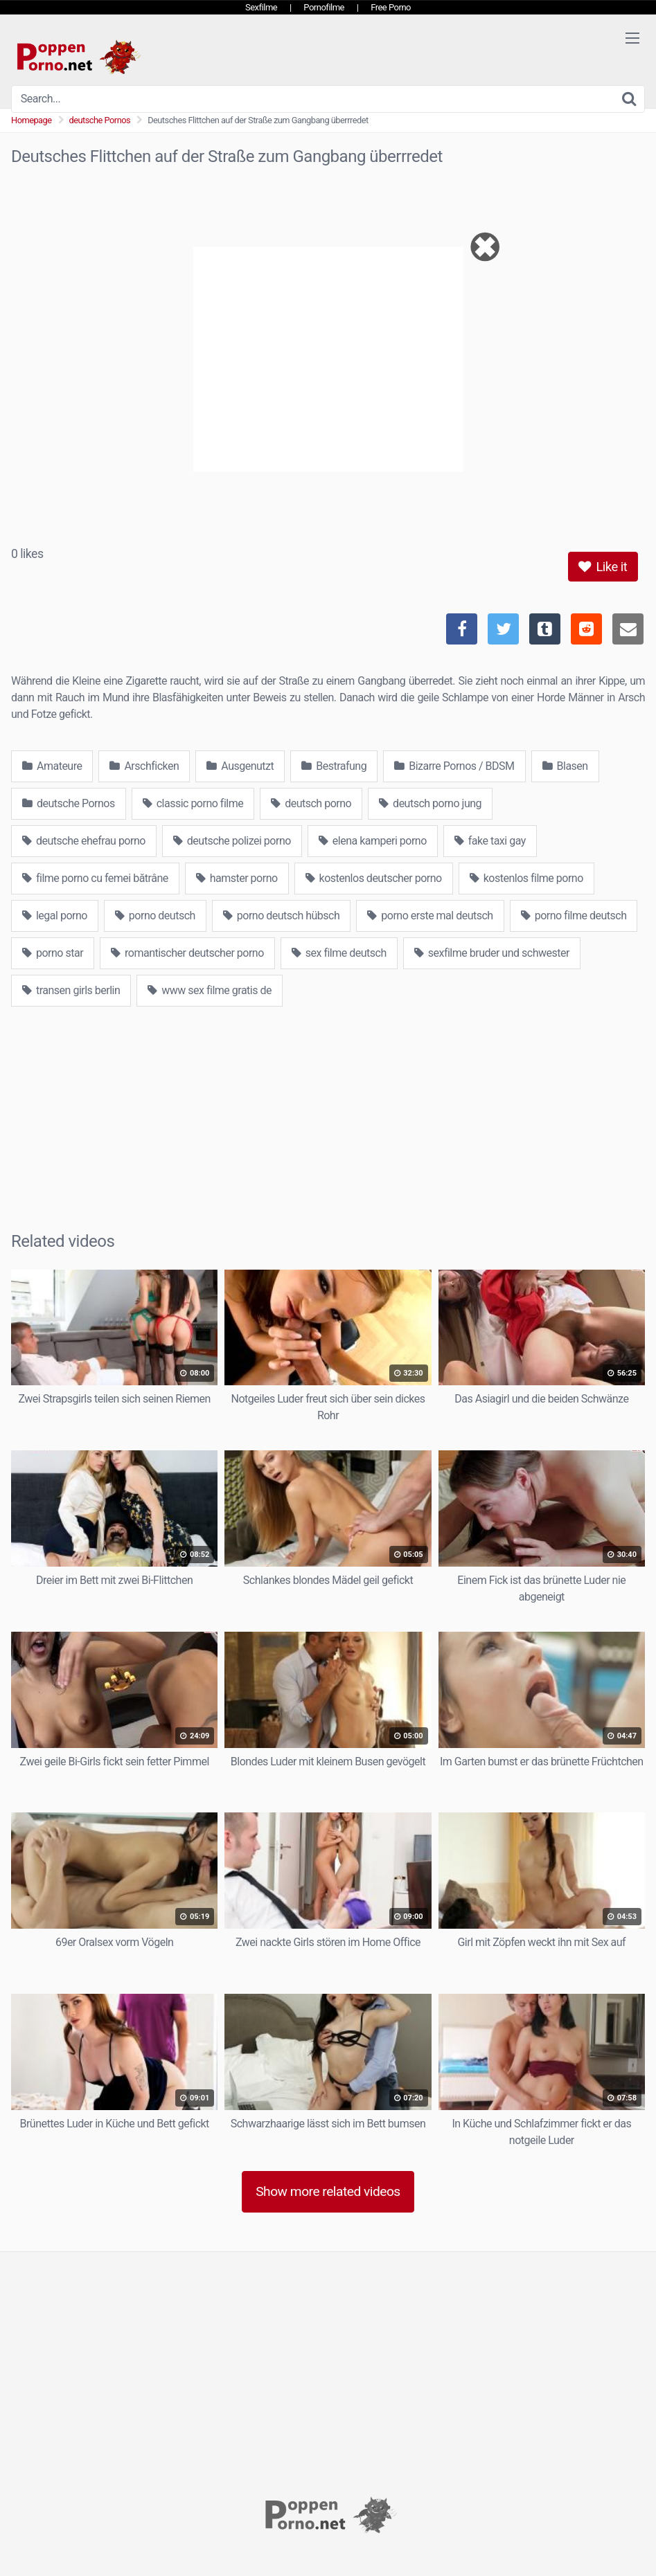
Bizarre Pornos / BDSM (454, 766)
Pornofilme (323, 7)
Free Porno (391, 7)
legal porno (54, 915)
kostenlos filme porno (526, 878)
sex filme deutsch (339, 953)
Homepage (31, 120)
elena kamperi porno (373, 840)
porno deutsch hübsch (281, 915)
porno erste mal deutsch (430, 915)
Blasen (565, 766)
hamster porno (237, 878)
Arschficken (144, 766)
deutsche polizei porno (232, 840)
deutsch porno (311, 803)
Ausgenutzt (240, 766)
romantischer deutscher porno (187, 953)
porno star (52, 953)
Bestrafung (333, 766)
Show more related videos (328, 2191)
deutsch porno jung (430, 803)
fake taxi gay (490, 840)
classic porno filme (193, 803)
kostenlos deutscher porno (373, 878)
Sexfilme (261, 7)
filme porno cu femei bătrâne (95, 878)
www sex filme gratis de (210, 990)
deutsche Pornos (100, 120)
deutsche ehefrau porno (83, 840)
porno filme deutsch (574, 915)
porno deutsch (155, 915)
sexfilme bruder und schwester (491, 953)
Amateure (52, 766)
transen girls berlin (71, 990)
